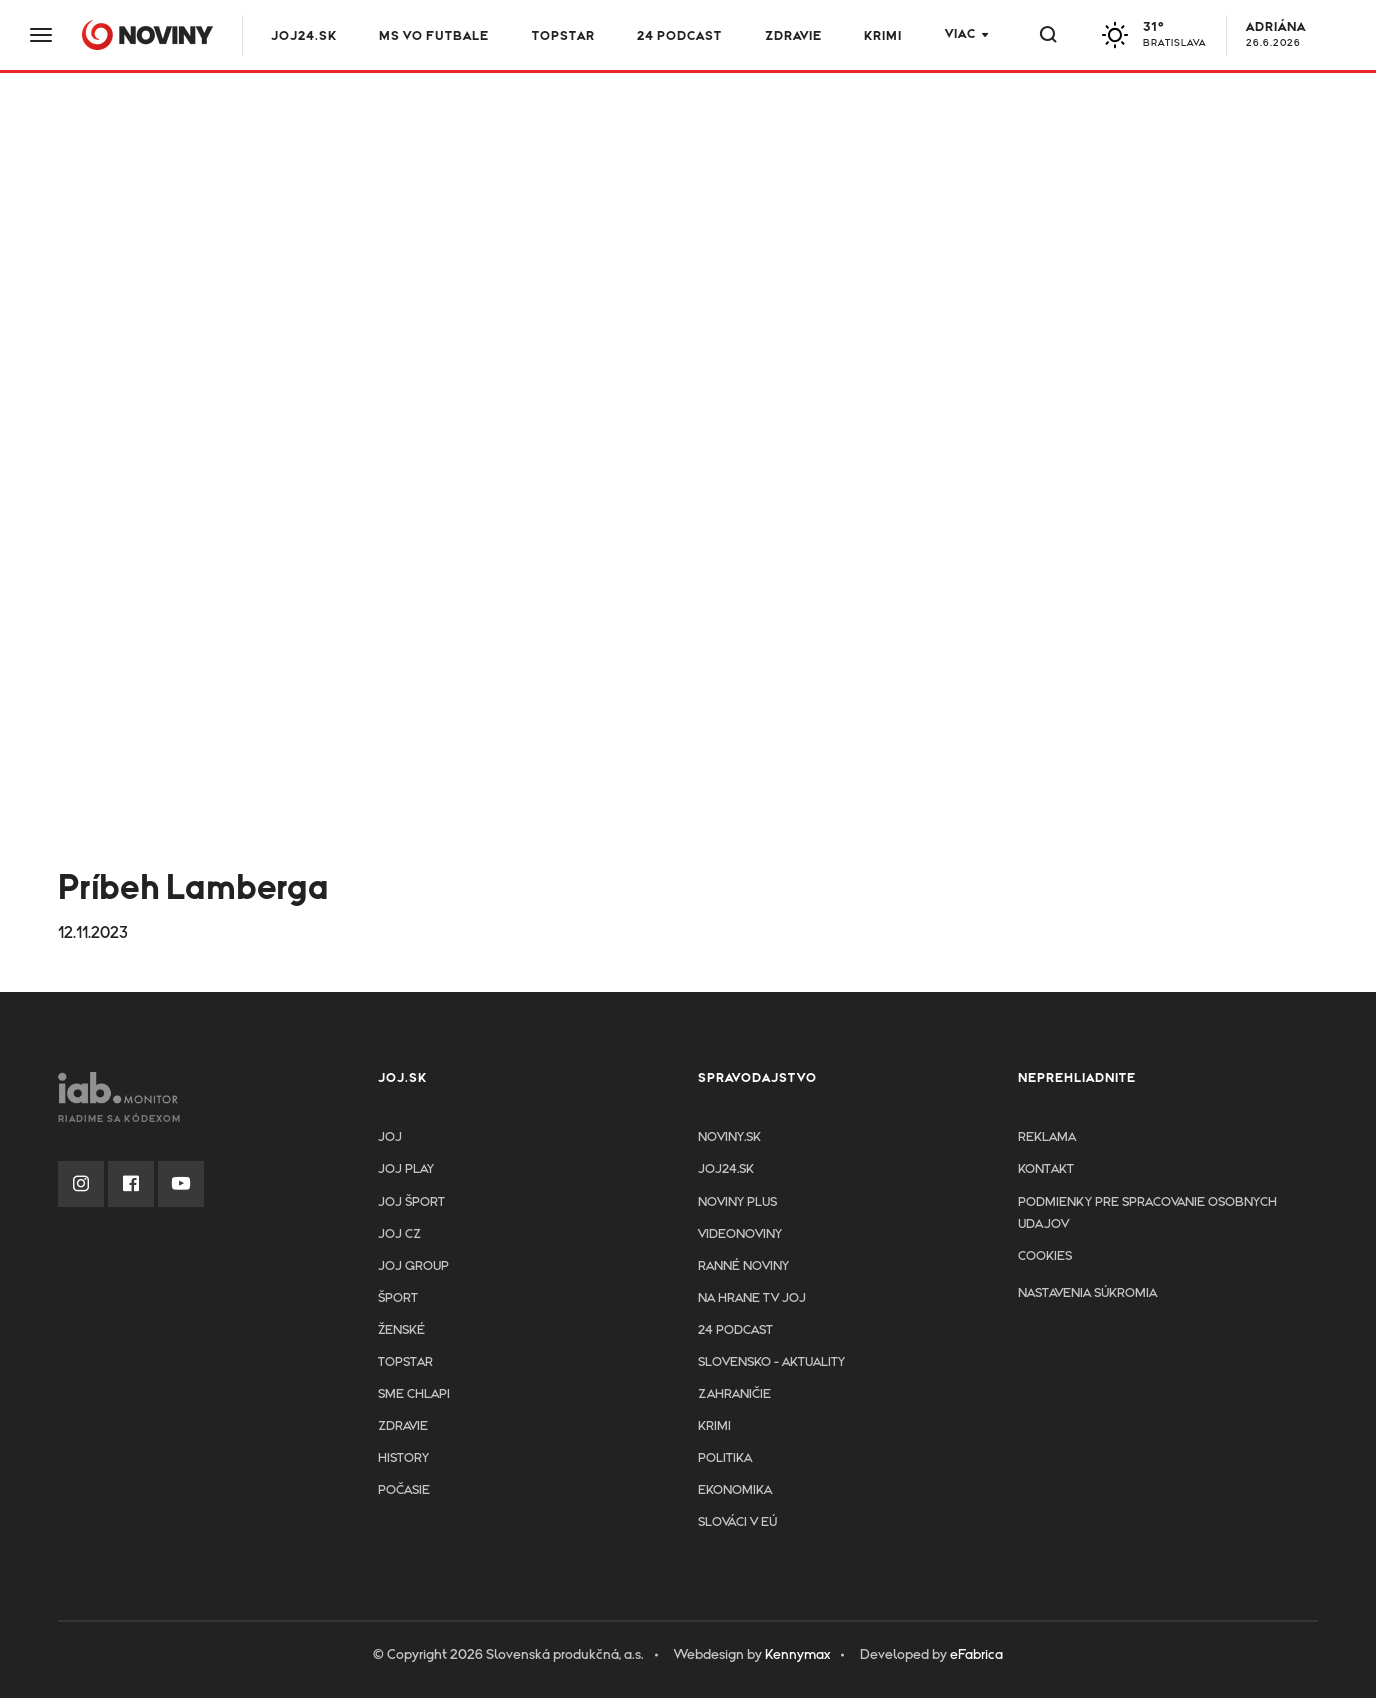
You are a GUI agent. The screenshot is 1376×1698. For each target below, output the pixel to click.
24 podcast (681, 36)
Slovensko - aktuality (771, 1362)
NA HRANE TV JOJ (752, 1298)
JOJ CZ (399, 1234)
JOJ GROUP (413, 1266)
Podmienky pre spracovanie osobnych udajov (1147, 1213)
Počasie (404, 1490)
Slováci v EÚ (737, 1522)
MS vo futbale (436, 36)
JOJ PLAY (406, 1169)
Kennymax (797, 1655)
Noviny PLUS (737, 1202)
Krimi (884, 36)
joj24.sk (726, 1169)
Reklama (1047, 1137)
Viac (960, 34)
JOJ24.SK (306, 36)
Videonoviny (740, 1234)
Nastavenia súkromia (1087, 1293)
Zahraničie (734, 1394)
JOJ (390, 1137)
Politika (725, 1458)
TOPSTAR (564, 36)
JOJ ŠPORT (411, 1202)
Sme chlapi (414, 1394)
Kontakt (1046, 1169)
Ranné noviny (743, 1266)
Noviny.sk (729, 1137)
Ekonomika (735, 1490)
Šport (398, 1298)
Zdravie (794, 36)
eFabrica (976, 1655)
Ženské (401, 1330)
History (403, 1458)
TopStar (405, 1362)
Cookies (1045, 1256)
